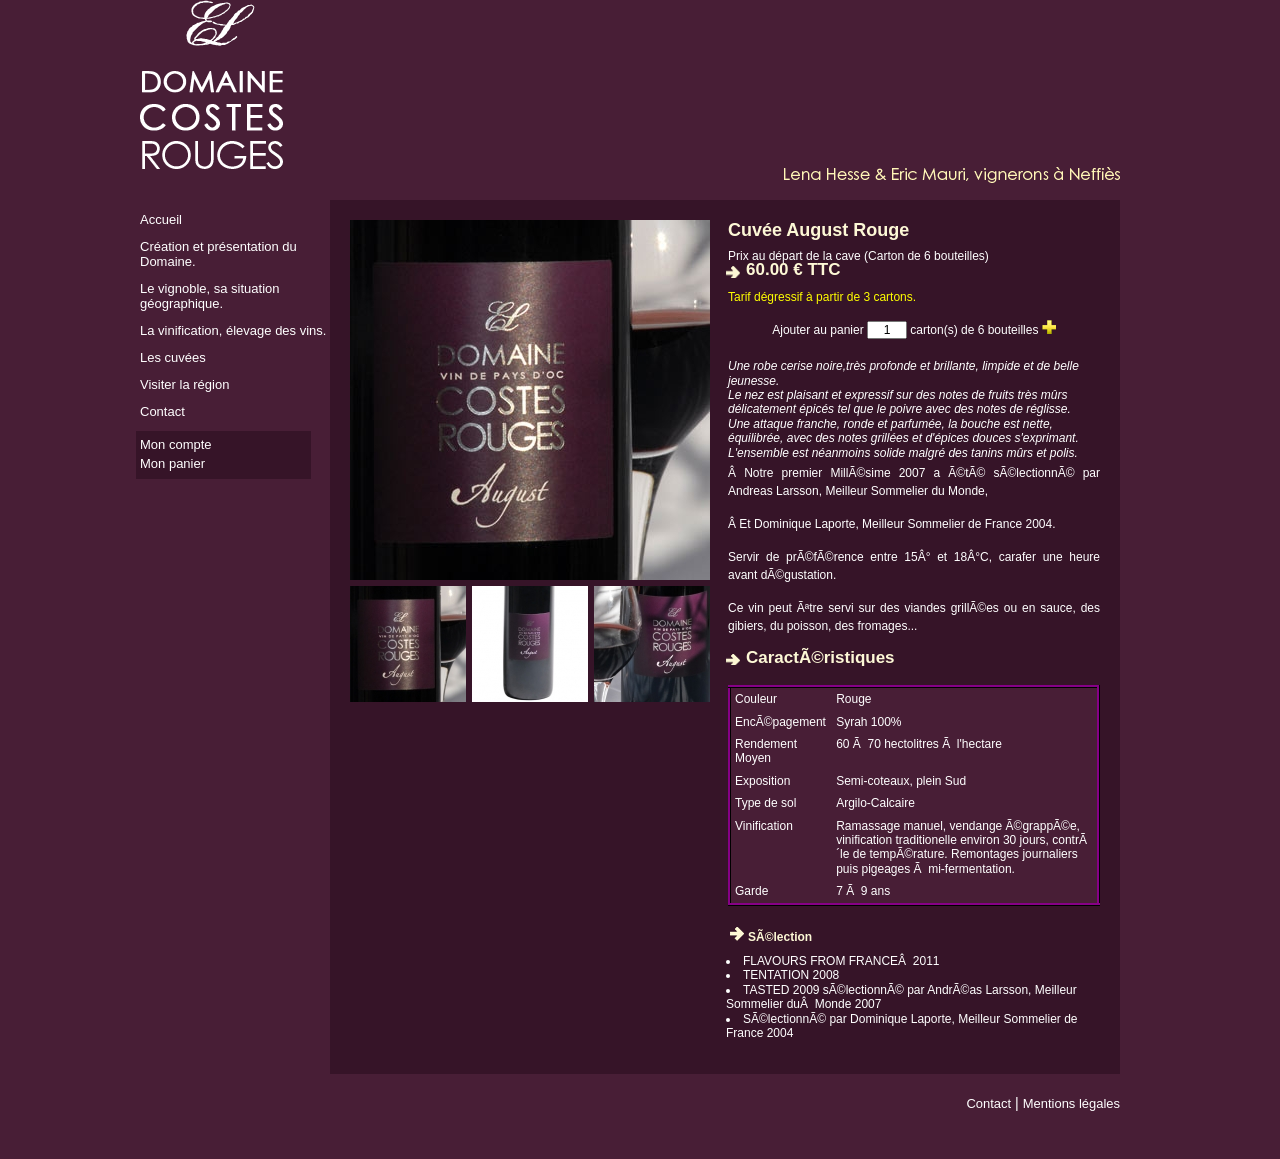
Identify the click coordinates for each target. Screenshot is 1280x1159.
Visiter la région (184, 384)
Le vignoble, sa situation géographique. (209, 296)
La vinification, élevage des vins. (233, 330)
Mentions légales (1071, 1103)
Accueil (161, 219)
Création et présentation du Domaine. (218, 254)
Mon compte (176, 444)
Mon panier (172, 463)
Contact (162, 411)
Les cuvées (173, 357)
